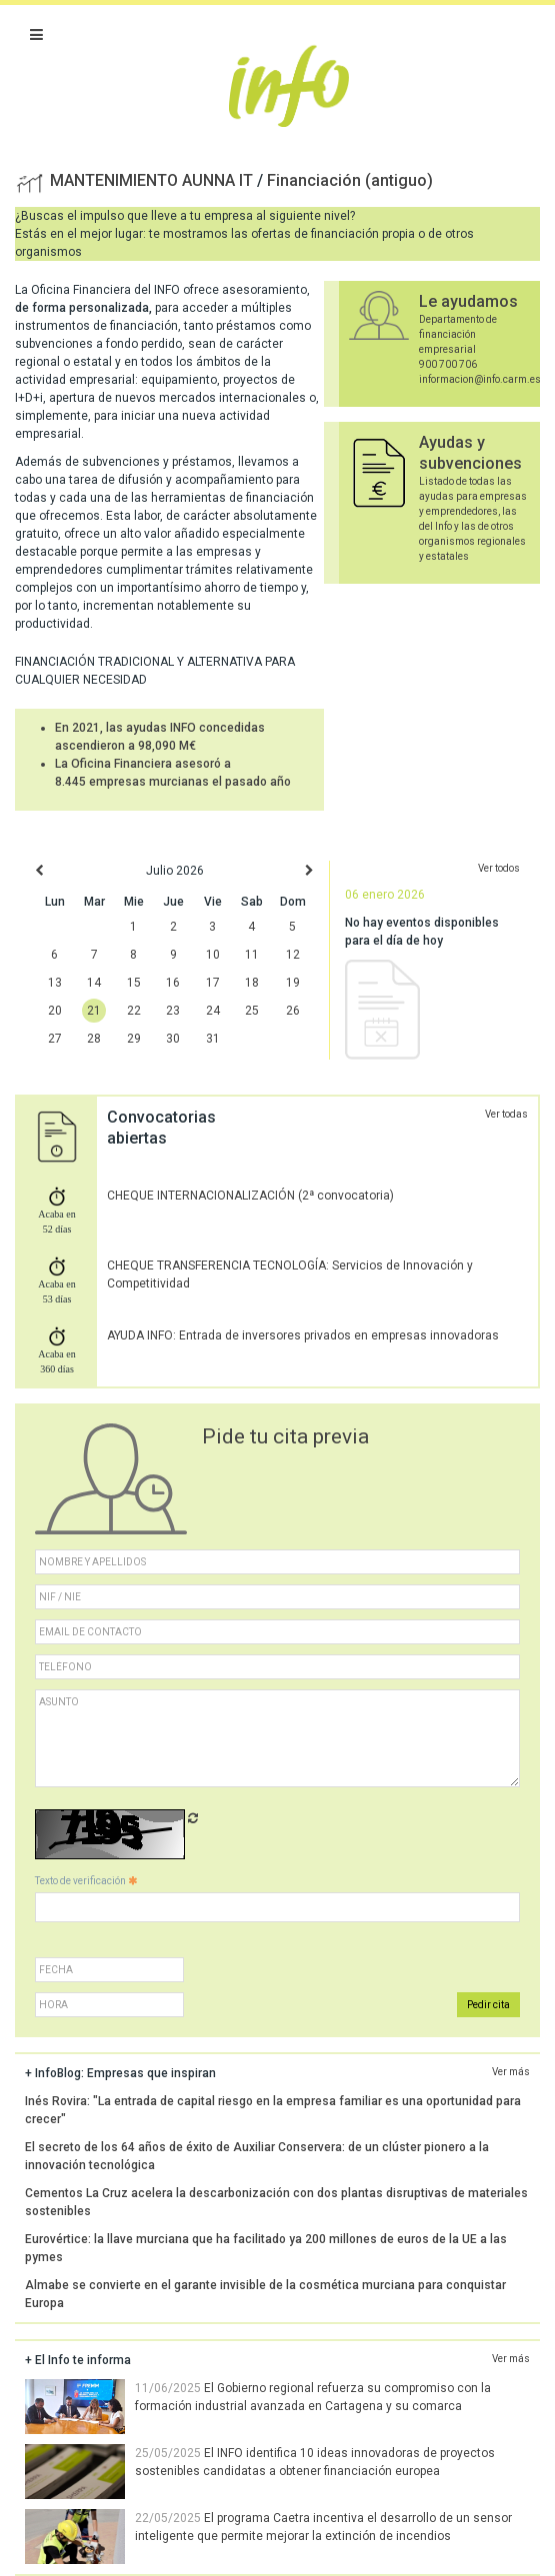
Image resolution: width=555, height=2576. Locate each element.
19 (293, 983)
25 (252, 1011)
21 (94, 1011)
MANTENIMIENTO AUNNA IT (153, 180)
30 (173, 1039)
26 (293, 1011)
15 (134, 983)
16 (173, 983)
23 (173, 1011)
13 (55, 983)
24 (213, 1011)
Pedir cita (488, 2004)
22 (134, 1011)
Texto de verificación (86, 1880)
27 (55, 1039)
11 (252, 955)
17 (213, 983)
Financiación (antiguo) (350, 180)
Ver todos (499, 868)
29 (134, 1039)
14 (94, 983)
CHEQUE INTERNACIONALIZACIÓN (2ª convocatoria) (250, 1196)
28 (94, 1039)
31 (213, 1039)
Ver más (511, 2071)
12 (293, 955)
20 (55, 1011)
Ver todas (506, 1114)
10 (213, 955)
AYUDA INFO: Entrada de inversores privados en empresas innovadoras (303, 1335)
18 (252, 983)
